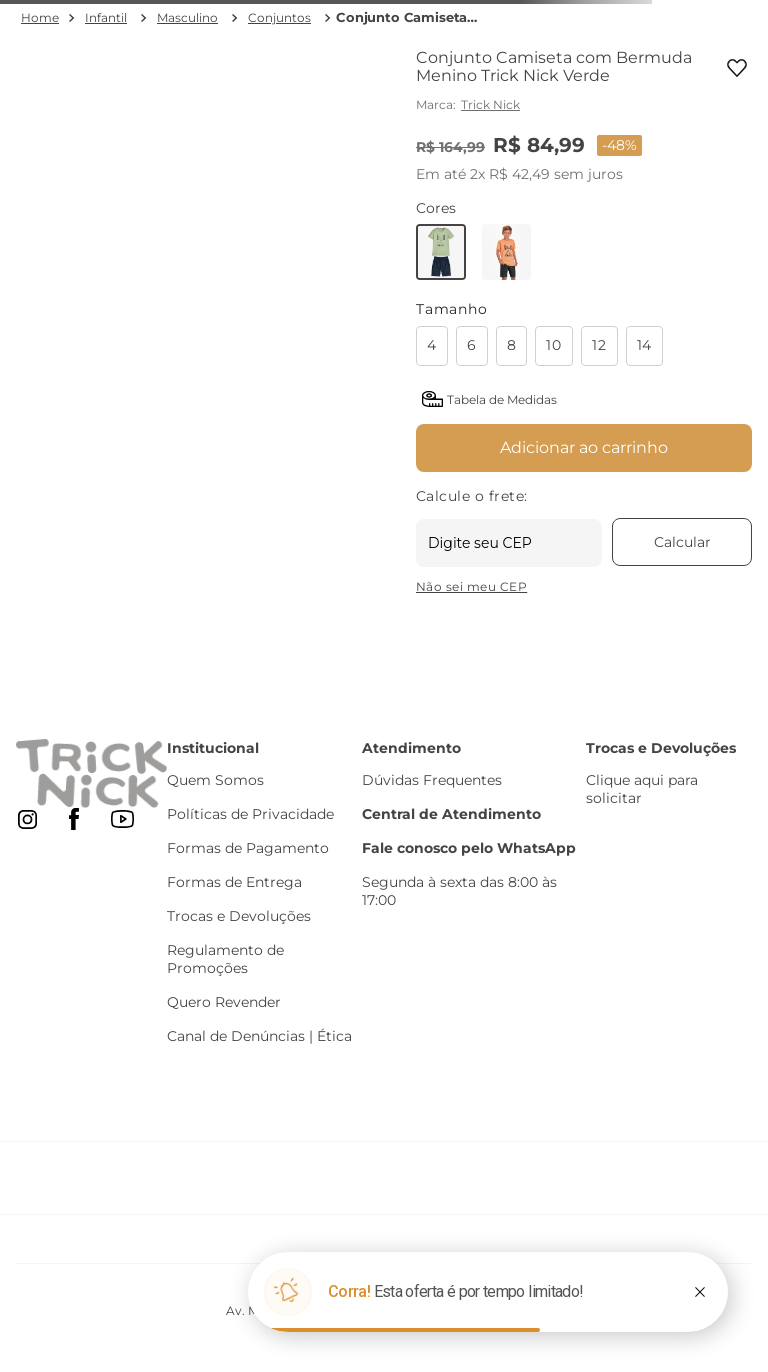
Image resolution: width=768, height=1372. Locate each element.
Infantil (106, 17)
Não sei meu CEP (471, 586)
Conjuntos (279, 17)
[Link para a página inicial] (40, 18)
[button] (436, 346)
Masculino (187, 17)
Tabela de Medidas (502, 399)
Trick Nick (490, 105)
